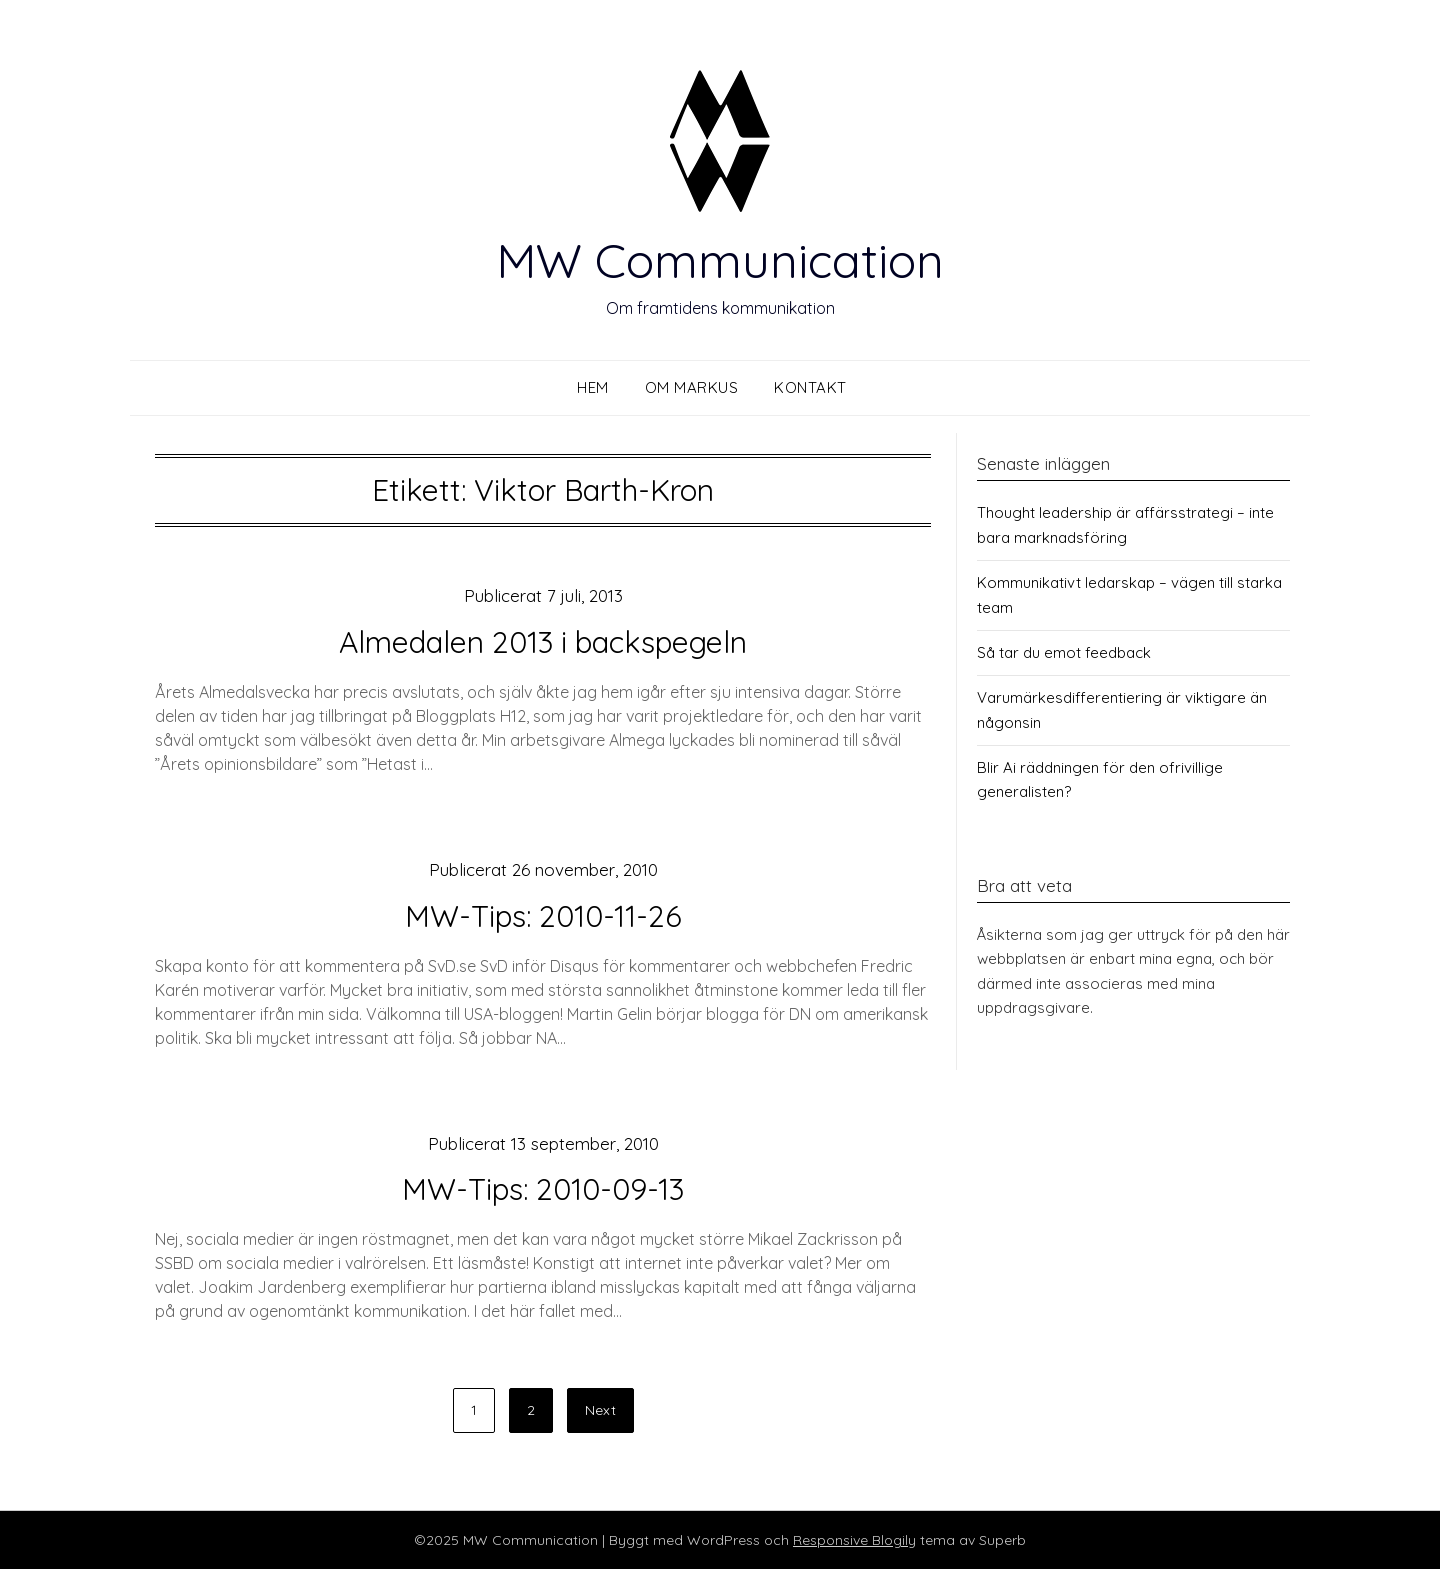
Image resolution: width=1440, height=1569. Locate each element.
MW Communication (720, 260)
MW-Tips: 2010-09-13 (543, 1189)
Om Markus (692, 387)
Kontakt (810, 387)
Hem (593, 387)
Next (600, 1410)
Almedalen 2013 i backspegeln (543, 642)
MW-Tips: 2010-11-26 (543, 916)
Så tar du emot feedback (1064, 652)
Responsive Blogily (854, 1540)
